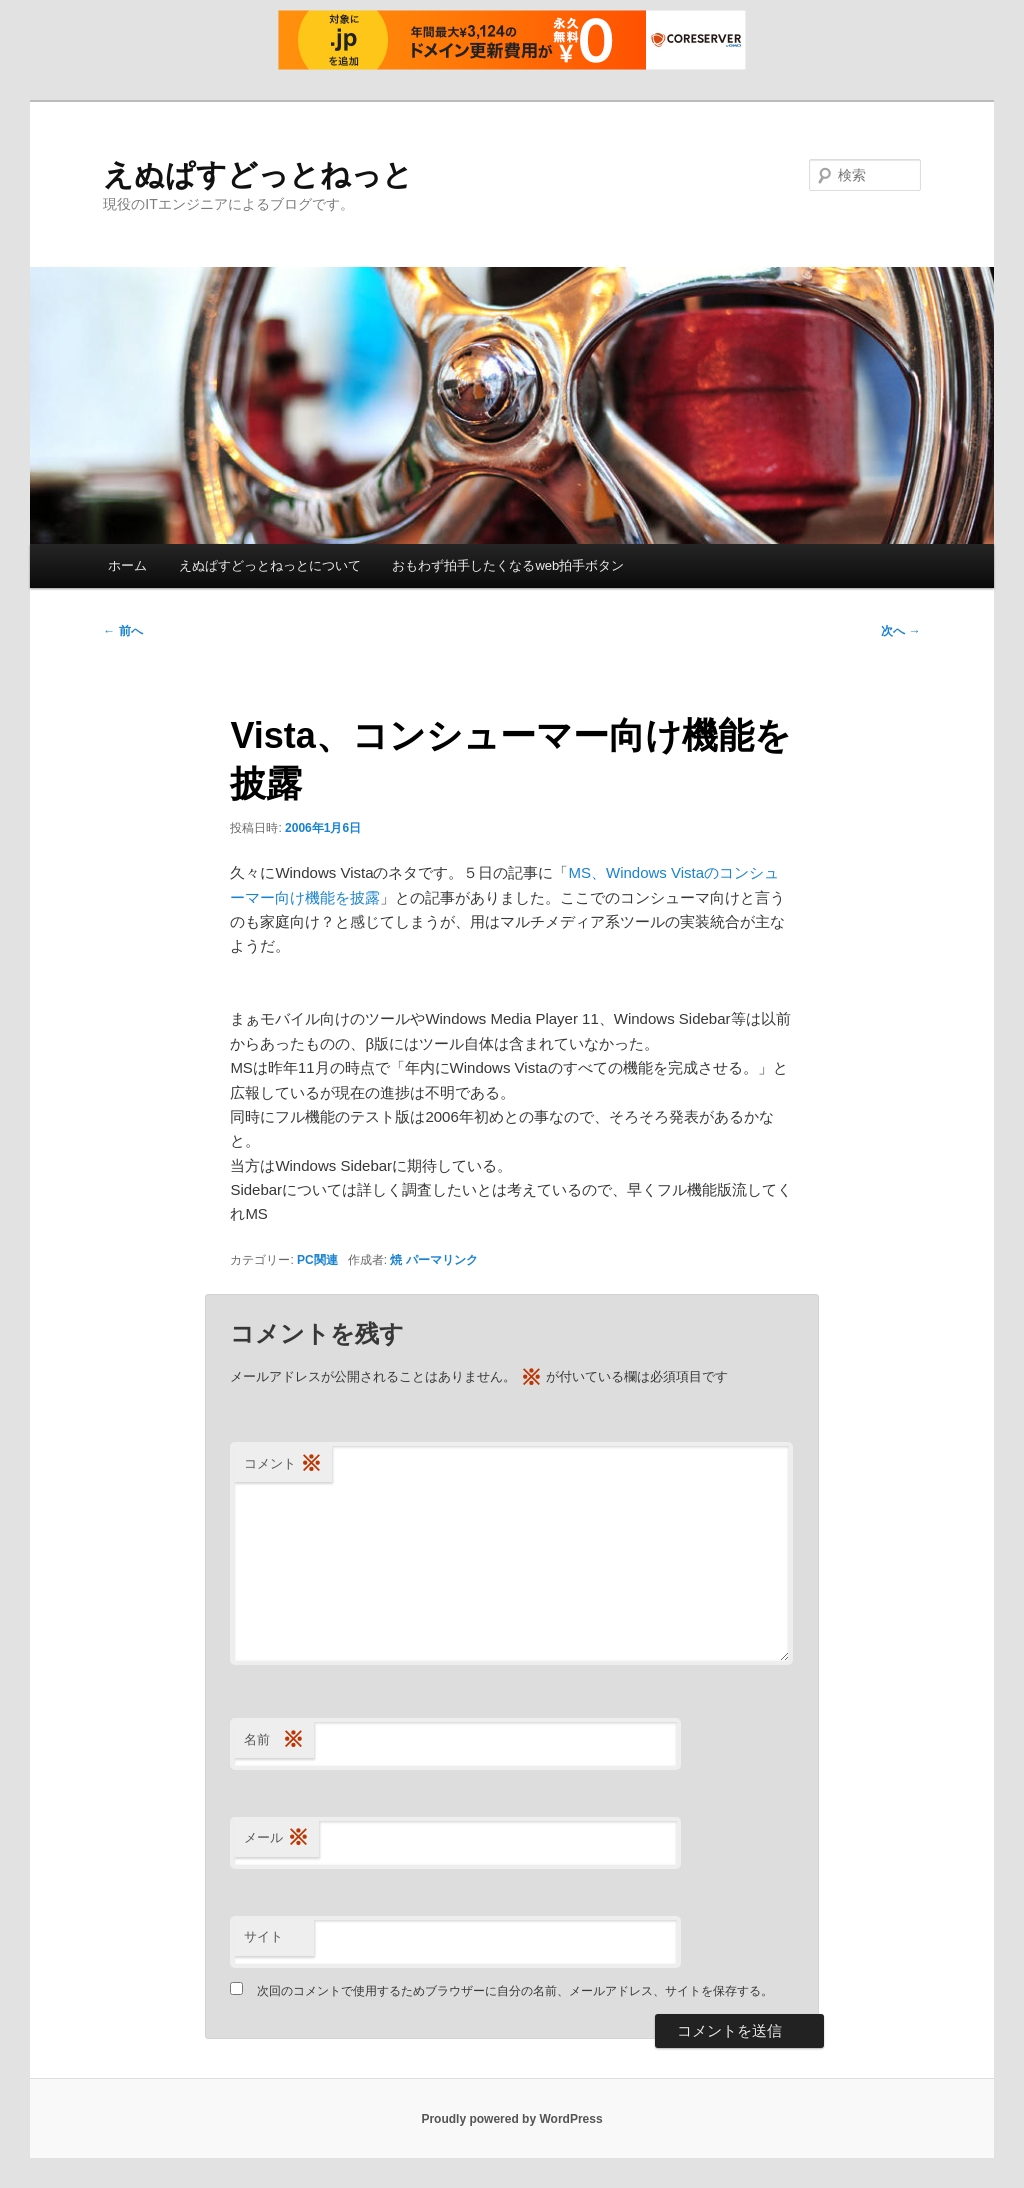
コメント (283, 1464)
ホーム (127, 565)
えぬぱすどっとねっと (258, 174)
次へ (900, 631)
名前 (274, 1740)
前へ (122, 631)
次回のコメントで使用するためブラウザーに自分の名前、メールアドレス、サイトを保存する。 (515, 1991)
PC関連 (317, 1260)
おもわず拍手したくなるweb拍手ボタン (508, 565)
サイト (263, 1936)
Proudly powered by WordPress (511, 2119)
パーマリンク (442, 1260)
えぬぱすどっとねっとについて (270, 565)
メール (276, 1838)
